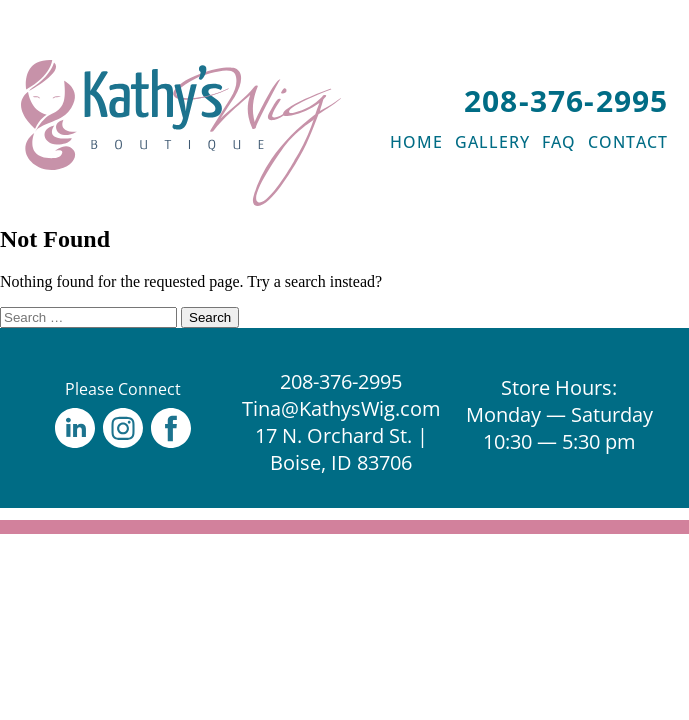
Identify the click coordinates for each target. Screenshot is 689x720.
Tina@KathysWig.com (341, 408)
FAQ (559, 142)
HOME (416, 142)
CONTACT (628, 142)
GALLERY (492, 142)
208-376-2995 (566, 100)
